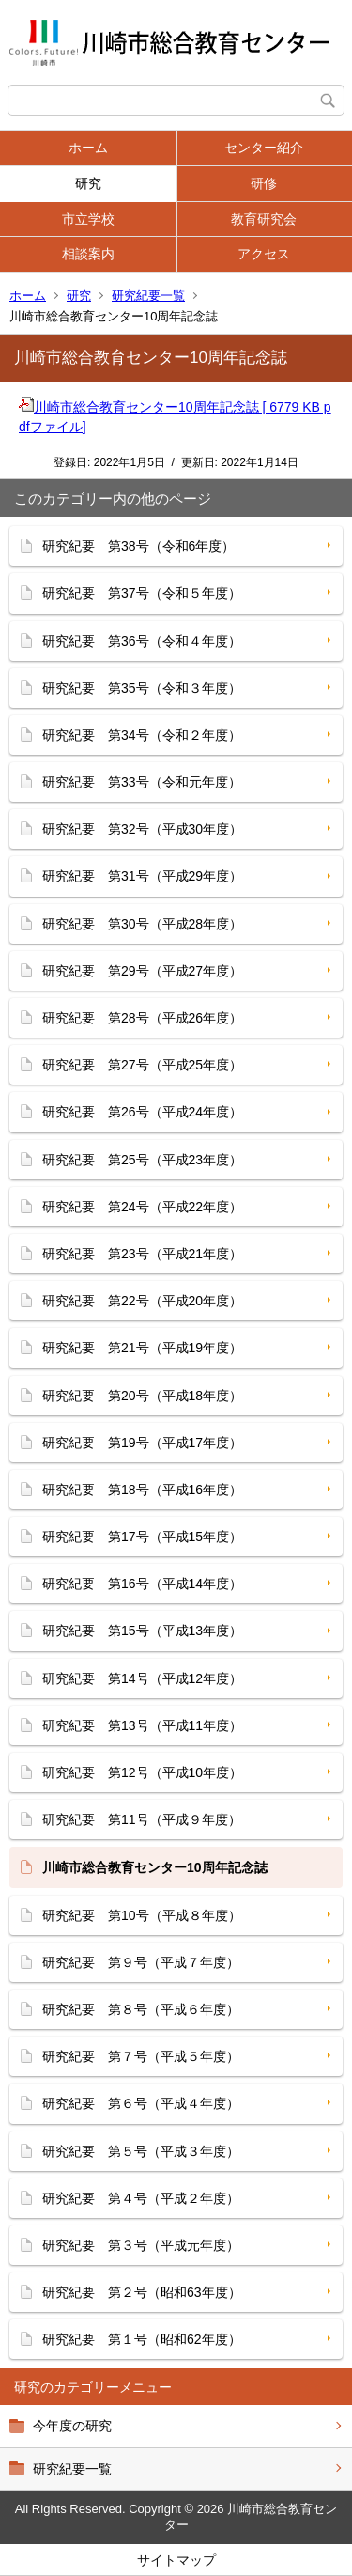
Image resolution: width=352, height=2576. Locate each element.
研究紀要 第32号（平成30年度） (142, 828)
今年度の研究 (72, 2425)
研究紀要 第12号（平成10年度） (142, 1772)
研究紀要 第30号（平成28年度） (142, 923)
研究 (88, 183)
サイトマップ (176, 2560)
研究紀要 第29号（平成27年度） (142, 970)
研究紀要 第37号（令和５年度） (141, 593)
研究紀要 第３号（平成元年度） (140, 2245)
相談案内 (88, 253)
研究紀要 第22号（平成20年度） (142, 1300)
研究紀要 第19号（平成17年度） (142, 1442)
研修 (264, 183)
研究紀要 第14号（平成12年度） (142, 1678)
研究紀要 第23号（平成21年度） (142, 1253)
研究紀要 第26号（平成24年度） (142, 1111)
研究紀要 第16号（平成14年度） (142, 1583)
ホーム (88, 147)
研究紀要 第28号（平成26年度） (142, 1017)
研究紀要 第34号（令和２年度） (141, 734)
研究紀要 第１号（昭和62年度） (141, 2339)
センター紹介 (263, 147)
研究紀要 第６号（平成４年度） (140, 2103)
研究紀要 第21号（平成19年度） (142, 1347)
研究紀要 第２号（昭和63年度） (141, 2292)
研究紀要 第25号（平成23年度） (142, 1159)
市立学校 (88, 218)
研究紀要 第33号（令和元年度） (141, 781)
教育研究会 (264, 218)
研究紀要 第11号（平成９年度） (141, 1819)
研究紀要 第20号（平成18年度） (142, 1395)
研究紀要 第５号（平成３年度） (140, 2151)
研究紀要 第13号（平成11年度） (142, 1725)
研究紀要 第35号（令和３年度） (141, 687)
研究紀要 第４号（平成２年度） (140, 2198)
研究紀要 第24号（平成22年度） (142, 1206)
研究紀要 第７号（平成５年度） (140, 2056)
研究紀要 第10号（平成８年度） (141, 1915)
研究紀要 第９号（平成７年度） (140, 1962)
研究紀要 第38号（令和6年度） (138, 546)
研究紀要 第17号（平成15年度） (142, 1536)
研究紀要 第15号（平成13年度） (142, 1630)
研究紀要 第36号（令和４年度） (141, 640)
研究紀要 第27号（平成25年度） (142, 1064)
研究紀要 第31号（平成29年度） (142, 875)
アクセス (263, 253)
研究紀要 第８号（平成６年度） (140, 2009)
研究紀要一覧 (148, 296)
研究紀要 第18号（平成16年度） (142, 1489)
